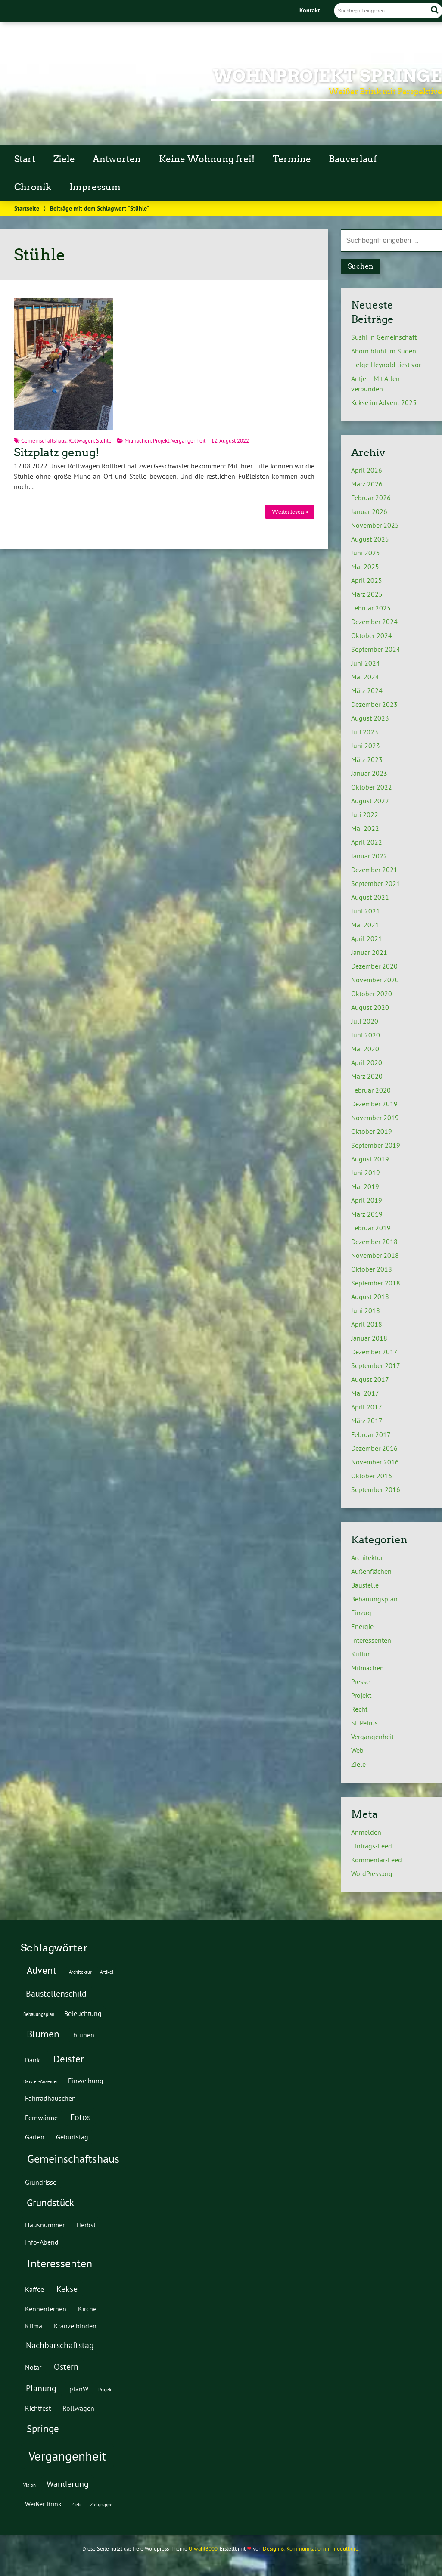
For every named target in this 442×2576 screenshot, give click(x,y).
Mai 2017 (365, 1393)
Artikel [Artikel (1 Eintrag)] (106, 1972)
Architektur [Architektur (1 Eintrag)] (80, 1972)
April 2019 (366, 1200)
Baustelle (365, 1585)
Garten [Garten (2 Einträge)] (34, 2136)
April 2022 (366, 842)
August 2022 (370, 800)
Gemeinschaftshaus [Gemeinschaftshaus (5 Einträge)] (73, 2159)
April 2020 (366, 1062)
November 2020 (375, 979)
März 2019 (367, 1214)
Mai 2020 (365, 1048)
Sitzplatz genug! (57, 452)
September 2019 (375, 1145)
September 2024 (375, 649)
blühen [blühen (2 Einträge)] (83, 2034)
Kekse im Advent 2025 (384, 402)
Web (357, 1750)
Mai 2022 (365, 828)
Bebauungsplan (374, 1599)
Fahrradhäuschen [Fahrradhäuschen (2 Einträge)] (50, 2097)
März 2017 (367, 1420)
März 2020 (367, 1076)
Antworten (117, 159)
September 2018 (375, 1283)
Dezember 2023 (374, 704)
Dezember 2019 (374, 1103)
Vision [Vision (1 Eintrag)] (29, 2485)
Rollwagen (81, 440)
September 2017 (375, 1365)
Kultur (360, 1654)
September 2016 (375, 1489)
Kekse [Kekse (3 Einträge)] (67, 2288)
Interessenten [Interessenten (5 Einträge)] (59, 2263)
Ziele (64, 159)
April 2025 (366, 580)
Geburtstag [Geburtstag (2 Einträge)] (72, 2136)
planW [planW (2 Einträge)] (78, 2388)
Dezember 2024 (374, 621)
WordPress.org (371, 1873)
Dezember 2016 (374, 1448)
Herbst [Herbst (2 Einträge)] (86, 2224)
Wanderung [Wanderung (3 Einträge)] (68, 2483)
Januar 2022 (369, 855)
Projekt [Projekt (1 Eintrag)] (105, 2390)
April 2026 (366, 470)
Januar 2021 (369, 952)
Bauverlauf (353, 159)
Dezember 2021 (374, 869)
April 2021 (366, 938)
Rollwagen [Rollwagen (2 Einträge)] (78, 2407)
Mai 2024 (365, 676)
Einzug (361, 1612)
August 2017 (370, 1379)
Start (24, 159)
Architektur (367, 1557)
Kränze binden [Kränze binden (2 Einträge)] (75, 2325)
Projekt (161, 440)
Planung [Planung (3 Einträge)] (41, 2388)
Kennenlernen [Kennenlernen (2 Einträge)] (45, 2308)
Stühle (104, 440)
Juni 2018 (365, 1310)
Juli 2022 (364, 814)
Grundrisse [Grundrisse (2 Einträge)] (40, 2181)
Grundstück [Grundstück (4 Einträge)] (50, 2202)
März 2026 (367, 484)
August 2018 (370, 1296)
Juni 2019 (365, 1172)
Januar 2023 (369, 773)
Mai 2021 (365, 924)
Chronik (32, 187)
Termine (292, 159)
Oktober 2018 (371, 1269)
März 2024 (367, 690)
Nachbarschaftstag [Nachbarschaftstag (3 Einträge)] (60, 2345)
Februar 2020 (371, 1090)
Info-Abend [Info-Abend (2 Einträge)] (42, 2241)
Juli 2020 (364, 1021)
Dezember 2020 (374, 966)
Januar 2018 (369, 1338)
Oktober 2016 (371, 1475)
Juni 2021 (365, 911)
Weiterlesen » (290, 511)
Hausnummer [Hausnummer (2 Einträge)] (45, 2224)
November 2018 (375, 1255)
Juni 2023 (365, 745)
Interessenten (371, 1640)
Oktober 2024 (371, 635)
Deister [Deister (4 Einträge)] (68, 2058)
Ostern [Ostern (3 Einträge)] (66, 2366)
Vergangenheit (188, 440)
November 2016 (375, 1462)
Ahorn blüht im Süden (383, 351)
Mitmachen (138, 440)
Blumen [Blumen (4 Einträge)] (43, 2033)
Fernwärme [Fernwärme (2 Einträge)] (41, 2117)
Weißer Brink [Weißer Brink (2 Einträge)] (43, 2503)
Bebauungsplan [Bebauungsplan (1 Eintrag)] (38, 2014)
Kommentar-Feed (376, 1859)
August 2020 (370, 1007)
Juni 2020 (365, 1035)
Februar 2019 (371, 1227)
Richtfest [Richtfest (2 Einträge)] (38, 2407)
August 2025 (370, 539)
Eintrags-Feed (371, 1846)
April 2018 (366, 1324)
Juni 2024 (365, 663)
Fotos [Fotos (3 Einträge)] (80, 2117)
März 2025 (367, 594)
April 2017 (366, 1407)
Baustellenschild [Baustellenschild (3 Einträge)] (56, 1993)
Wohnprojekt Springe (327, 76)
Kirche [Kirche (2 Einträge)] (87, 2308)
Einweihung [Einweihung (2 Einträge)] (85, 2080)
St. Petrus (364, 1722)
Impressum (95, 187)
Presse (360, 1681)
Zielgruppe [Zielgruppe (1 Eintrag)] (101, 2505)
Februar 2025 (371, 608)
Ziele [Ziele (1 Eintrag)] (77, 2505)
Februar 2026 (371, 497)
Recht (359, 1709)
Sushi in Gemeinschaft (384, 337)
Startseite (26, 208)
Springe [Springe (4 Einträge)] (43, 2428)
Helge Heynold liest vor (386, 364)
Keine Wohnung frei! (207, 159)
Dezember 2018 (374, 1241)
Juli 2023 (364, 732)
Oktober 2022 (371, 787)
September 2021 (375, 883)
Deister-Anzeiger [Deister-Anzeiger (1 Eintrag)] (40, 2081)
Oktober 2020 (371, 993)
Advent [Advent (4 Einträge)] (41, 1969)
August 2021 (370, 897)
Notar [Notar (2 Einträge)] (33, 2367)
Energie (362, 1626)
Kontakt (309, 10)
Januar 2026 (369, 511)
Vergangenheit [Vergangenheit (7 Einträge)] (67, 2456)
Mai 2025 (365, 566)
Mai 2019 (365, 1186)
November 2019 (375, 1117)
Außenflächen (371, 1571)
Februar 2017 (371, 1434)
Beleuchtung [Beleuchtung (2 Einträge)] (83, 2013)
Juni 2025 (365, 552)
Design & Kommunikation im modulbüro (310, 2548)
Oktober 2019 (371, 1131)
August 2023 (370, 718)
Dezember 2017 (374, 1351)
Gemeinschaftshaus (43, 440)
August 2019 (370, 1159)
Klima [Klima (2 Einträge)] (33, 2325)
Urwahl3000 (203, 2548)
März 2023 (367, 759)
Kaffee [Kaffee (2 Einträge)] (34, 2289)
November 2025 (375, 525)
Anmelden (366, 1832)
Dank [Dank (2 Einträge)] (32, 2059)
